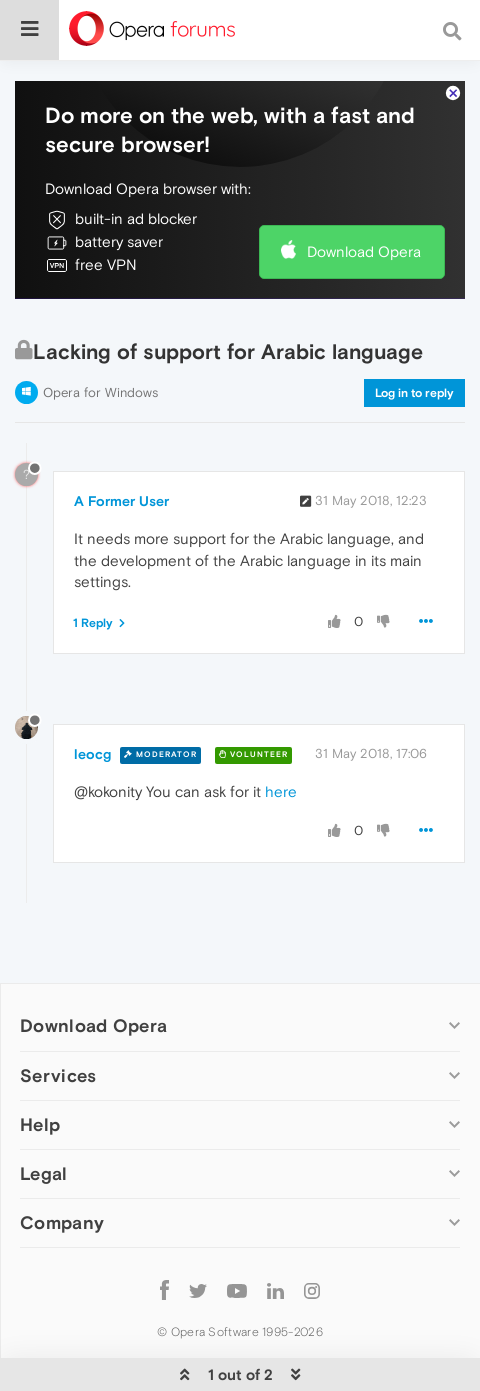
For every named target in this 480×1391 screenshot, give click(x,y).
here (281, 791)
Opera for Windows (100, 392)
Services (58, 1075)
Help (40, 1124)
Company (62, 1222)
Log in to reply (414, 393)
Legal (44, 1173)
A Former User (121, 501)
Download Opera (364, 251)
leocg (92, 754)
